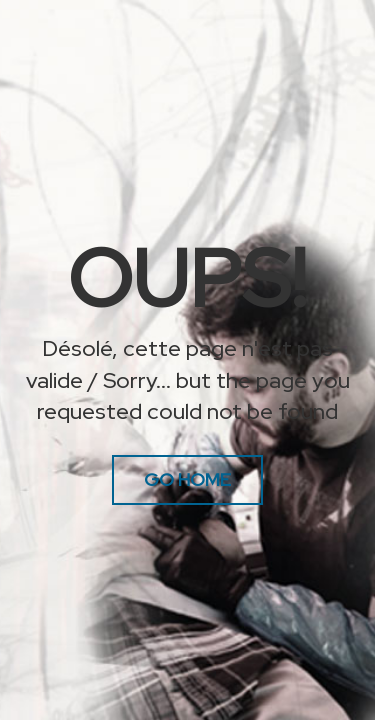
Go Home (187, 479)
